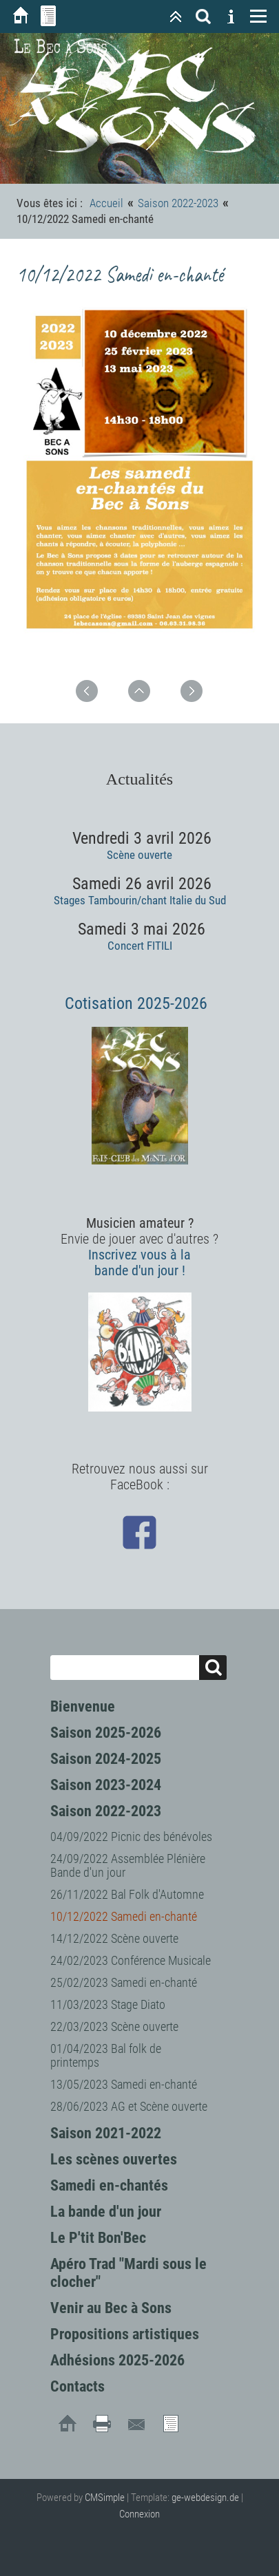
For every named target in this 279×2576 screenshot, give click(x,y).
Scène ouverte (139, 855)
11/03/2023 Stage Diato (107, 2004)
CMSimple (105, 2497)
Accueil (106, 203)
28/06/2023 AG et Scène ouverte (128, 2106)
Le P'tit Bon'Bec (98, 2237)
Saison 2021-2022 (105, 2133)
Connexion (139, 2514)
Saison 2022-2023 (105, 1811)
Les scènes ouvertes (113, 2159)
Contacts (77, 2386)
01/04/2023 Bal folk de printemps (105, 2055)
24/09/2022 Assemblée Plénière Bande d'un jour (127, 1865)
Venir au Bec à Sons (111, 2308)
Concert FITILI (139, 945)
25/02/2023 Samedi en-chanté (123, 1982)
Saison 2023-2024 (105, 1784)
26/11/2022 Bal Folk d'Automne (127, 1894)
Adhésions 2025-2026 (117, 2360)
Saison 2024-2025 (105, 1758)
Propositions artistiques (124, 2334)
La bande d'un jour (105, 2211)
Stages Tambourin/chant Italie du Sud (140, 900)
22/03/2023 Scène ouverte (114, 2026)
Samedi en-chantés (109, 2185)
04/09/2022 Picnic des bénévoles (131, 1836)
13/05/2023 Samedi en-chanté (123, 2084)
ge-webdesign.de (205, 2497)
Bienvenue (82, 1706)
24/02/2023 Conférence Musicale (130, 1960)
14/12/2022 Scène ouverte (114, 1938)
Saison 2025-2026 (105, 1732)
